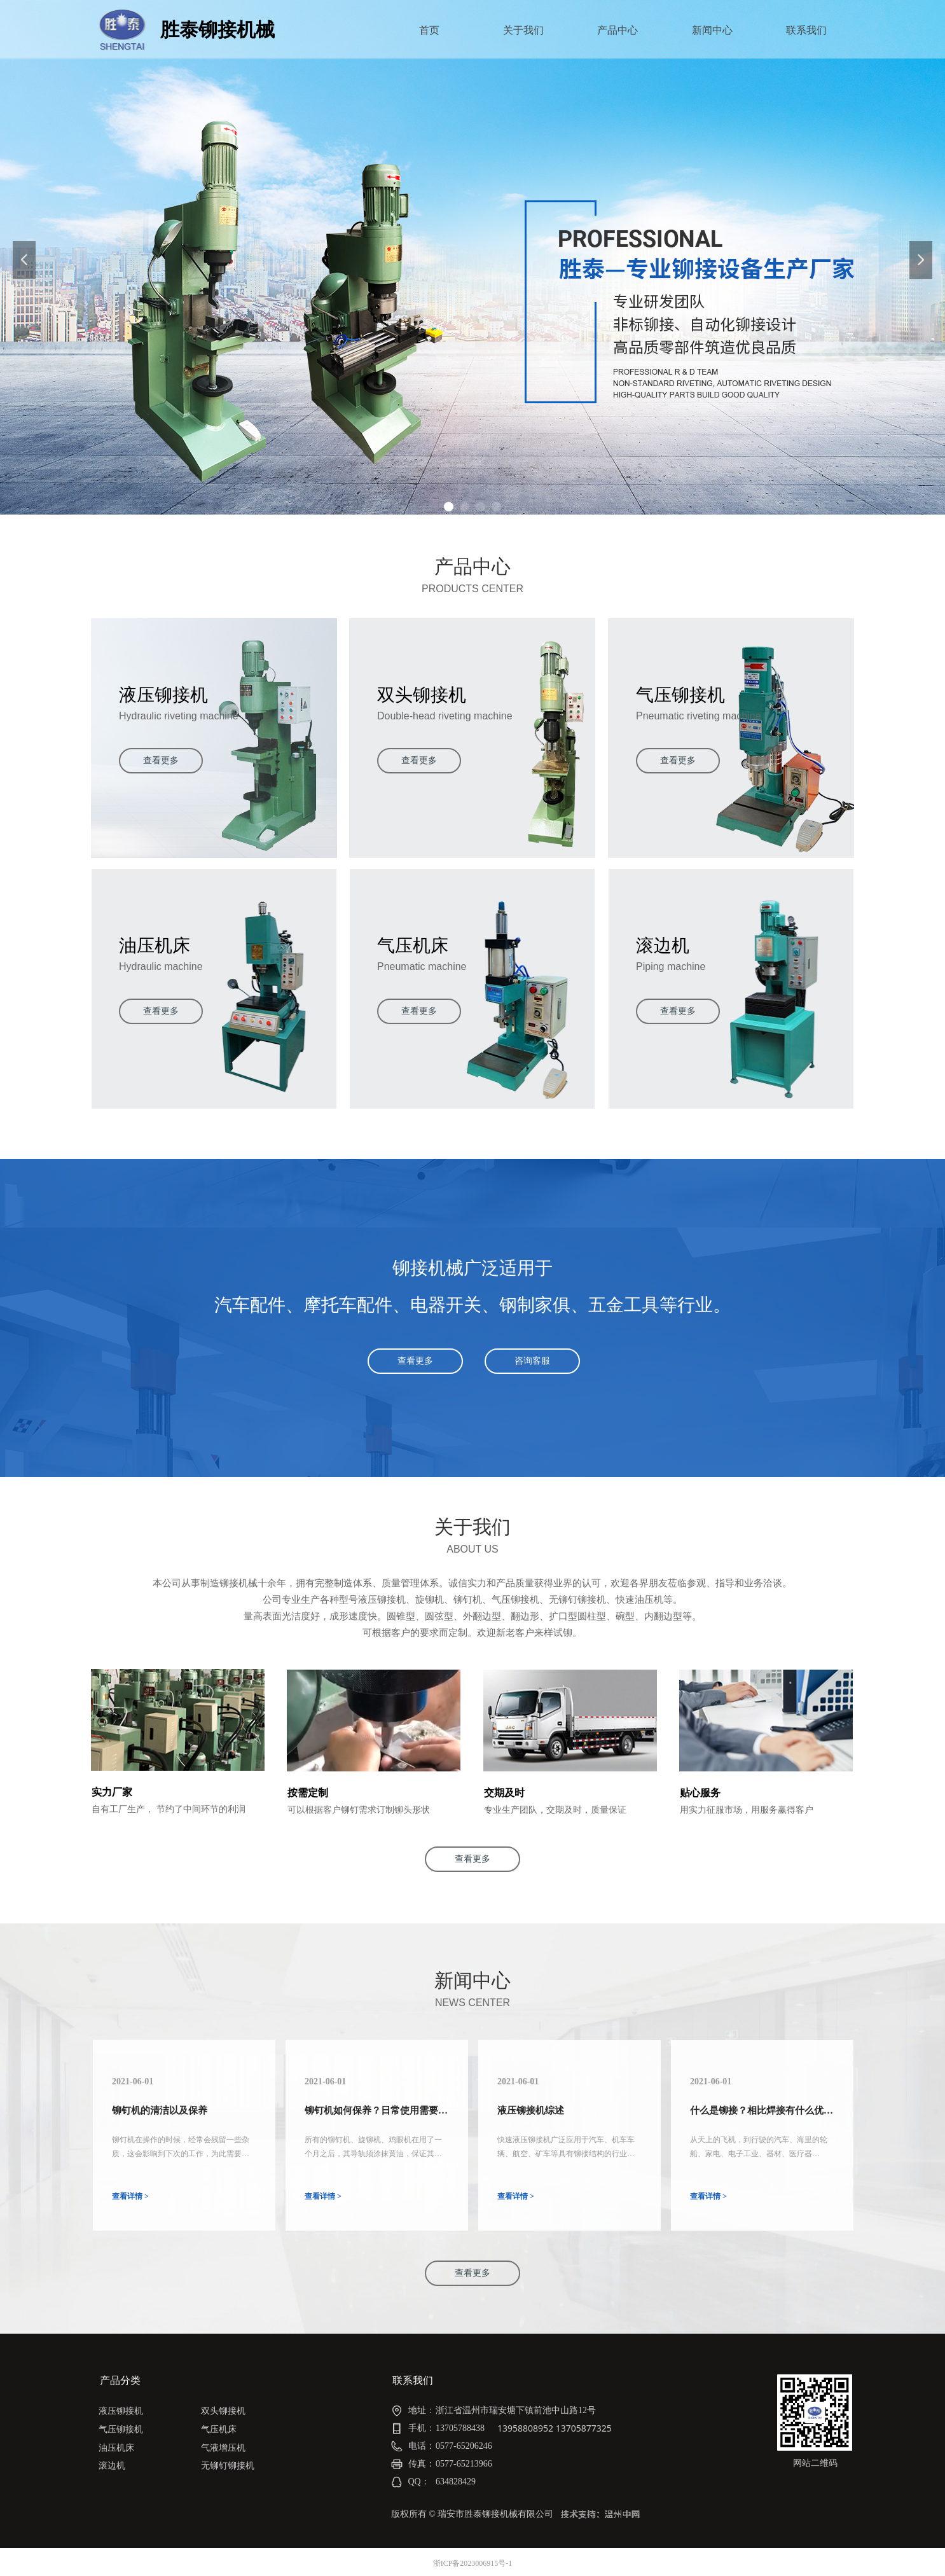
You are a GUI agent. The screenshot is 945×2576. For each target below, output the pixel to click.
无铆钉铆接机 (227, 2465)
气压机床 (219, 2429)
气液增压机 (223, 2448)
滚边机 (112, 2465)
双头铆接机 (223, 2411)
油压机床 (116, 2448)
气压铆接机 (121, 2429)
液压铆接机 (121, 2411)
